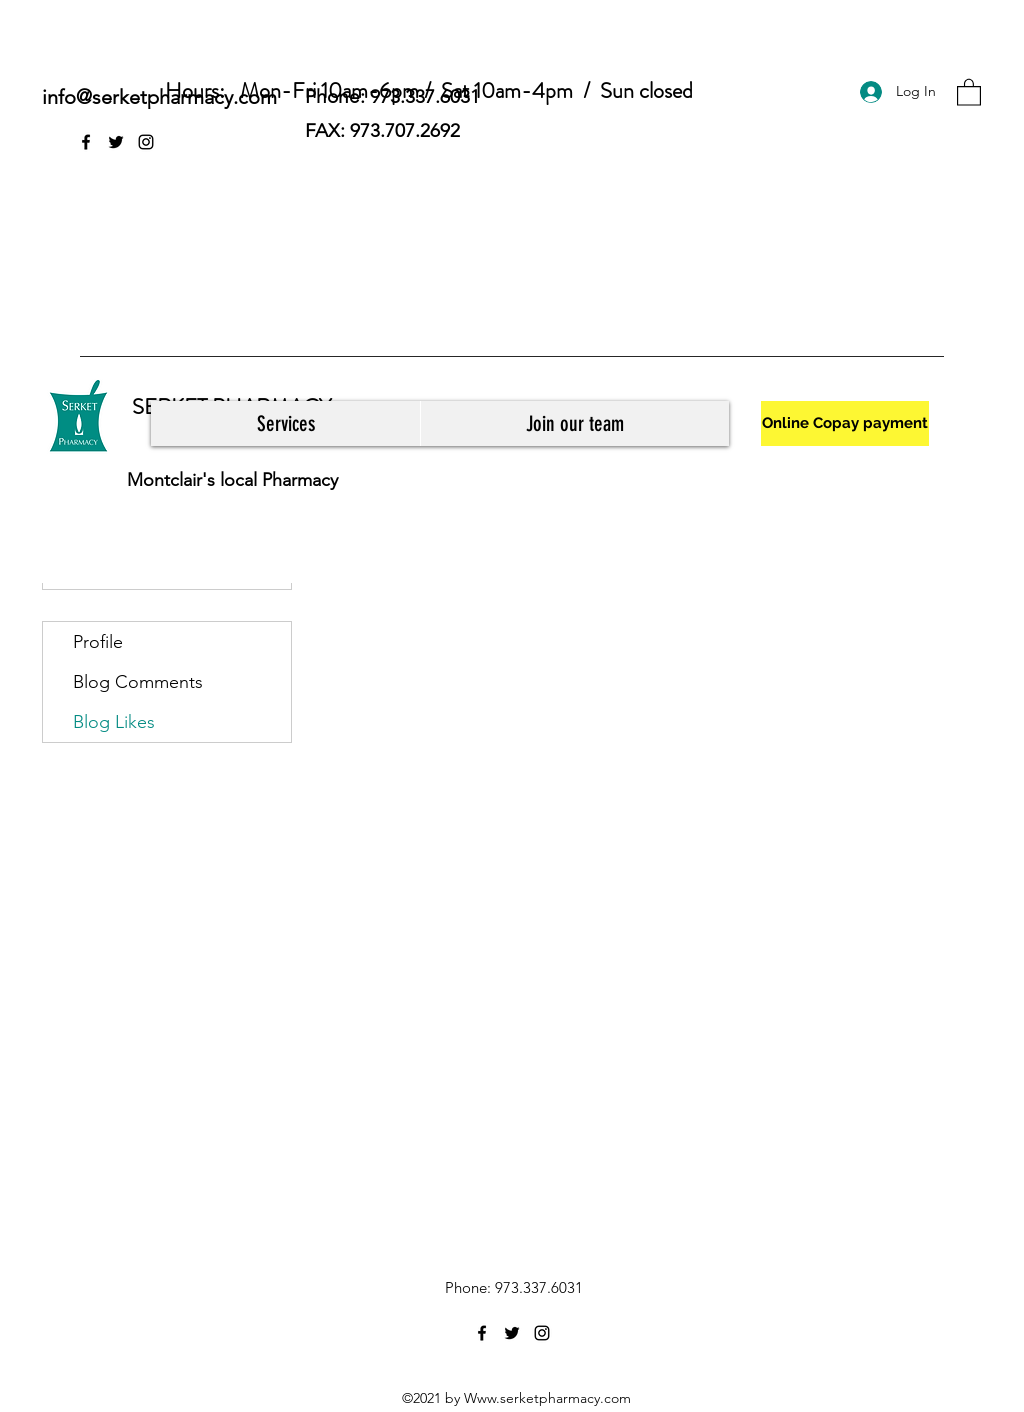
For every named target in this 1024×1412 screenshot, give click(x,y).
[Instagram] (146, 142)
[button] (969, 91)
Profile (98, 642)
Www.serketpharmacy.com (547, 1398)
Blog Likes (114, 722)
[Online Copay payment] (845, 423)
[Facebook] (86, 142)
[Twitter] (116, 142)
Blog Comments (138, 682)
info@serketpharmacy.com (159, 97)
